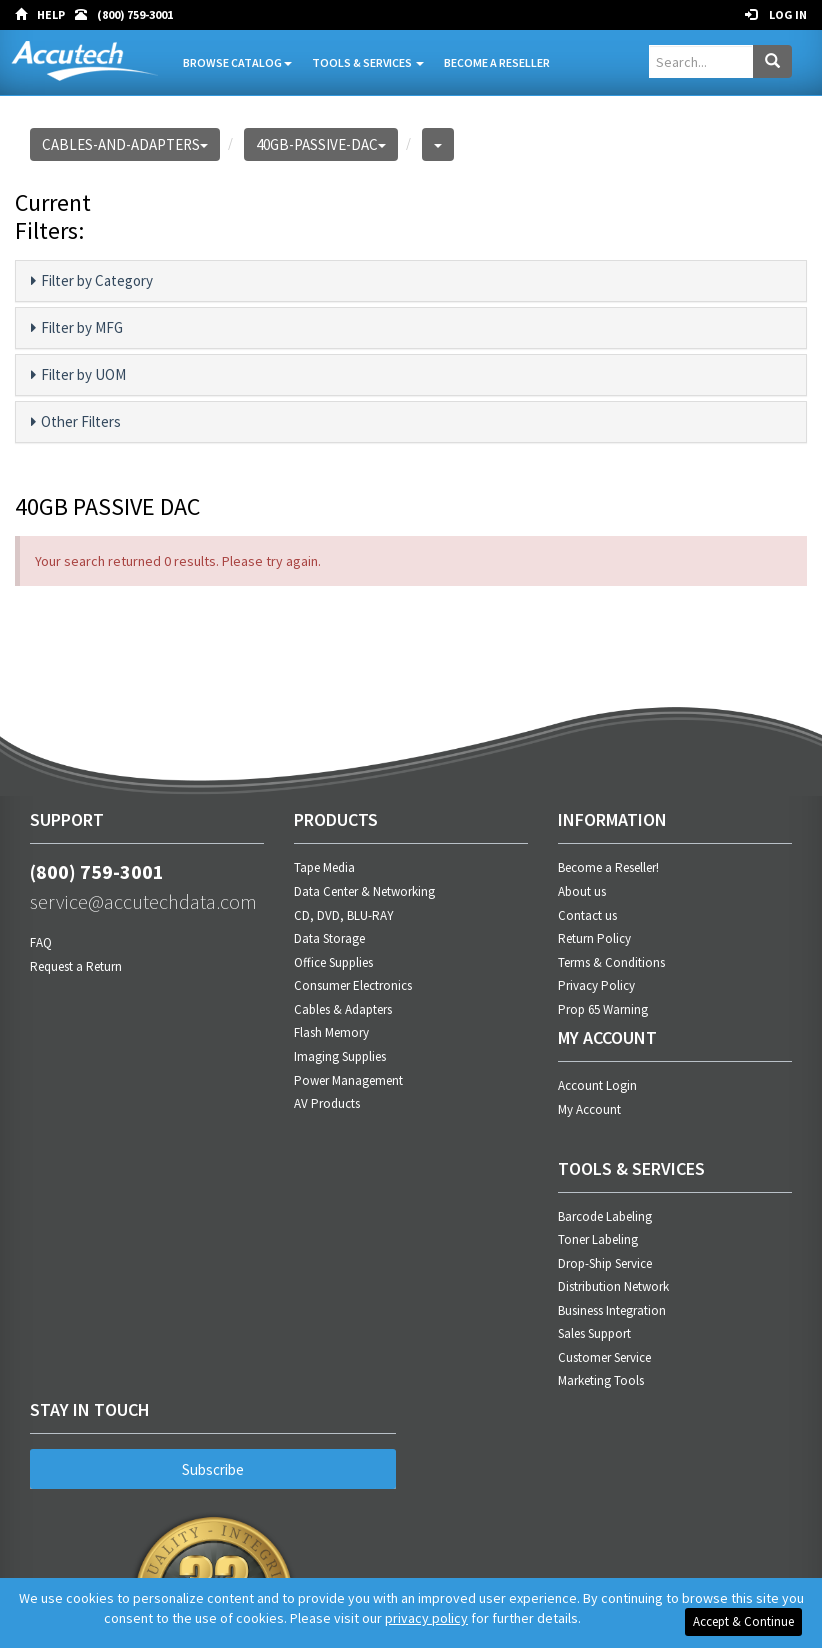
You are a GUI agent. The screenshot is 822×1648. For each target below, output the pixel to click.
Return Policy (594, 938)
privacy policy (426, 1618)
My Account (589, 1109)
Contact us (587, 915)
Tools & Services (368, 62)
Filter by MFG (77, 328)
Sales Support (594, 1333)
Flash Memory (331, 1032)
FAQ (41, 942)
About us (582, 891)
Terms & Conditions (611, 962)
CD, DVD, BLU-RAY (344, 915)
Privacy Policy (596, 985)
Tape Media (324, 867)
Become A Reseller (497, 62)
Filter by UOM (78, 375)
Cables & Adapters (343, 1009)
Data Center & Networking (364, 891)
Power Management (348, 1080)
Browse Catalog (237, 62)
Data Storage (329, 938)
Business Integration (612, 1310)
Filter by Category (92, 281)
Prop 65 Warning (603, 1009)
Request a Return (76, 966)
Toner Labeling (598, 1239)
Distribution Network (613, 1286)
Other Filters (76, 422)
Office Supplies (333, 962)
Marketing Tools (601, 1380)
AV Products (327, 1103)
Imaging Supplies (340, 1056)
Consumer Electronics (353, 985)
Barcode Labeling (605, 1216)
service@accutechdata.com (143, 901)
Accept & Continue (743, 1621)
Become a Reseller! (608, 867)
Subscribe (213, 1469)
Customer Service (604, 1357)
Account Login (597, 1085)
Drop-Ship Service (605, 1263)
